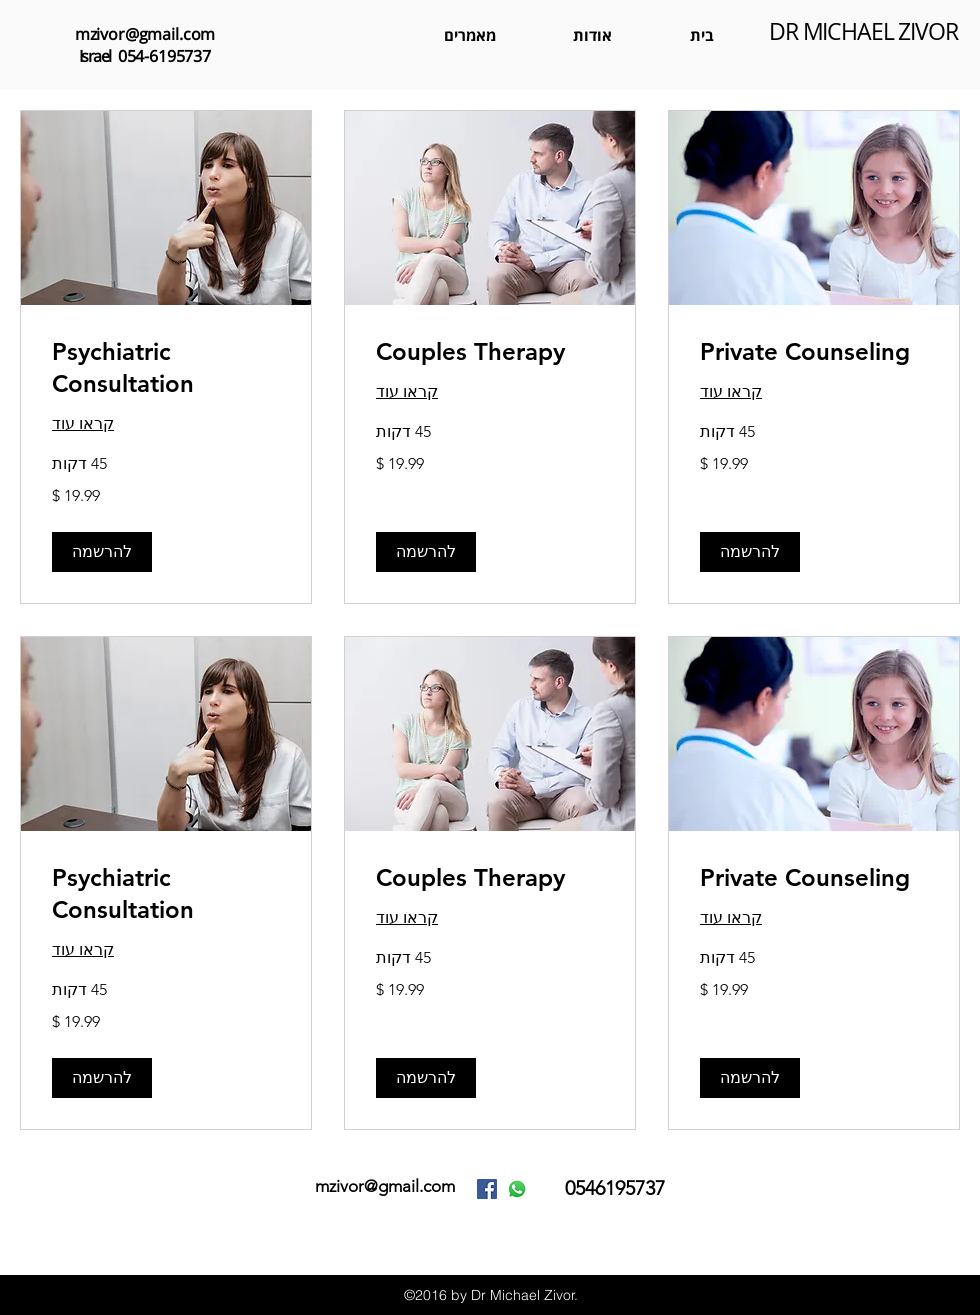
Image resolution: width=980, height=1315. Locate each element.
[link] (814, 353)
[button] (750, 553)
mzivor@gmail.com (145, 34)
